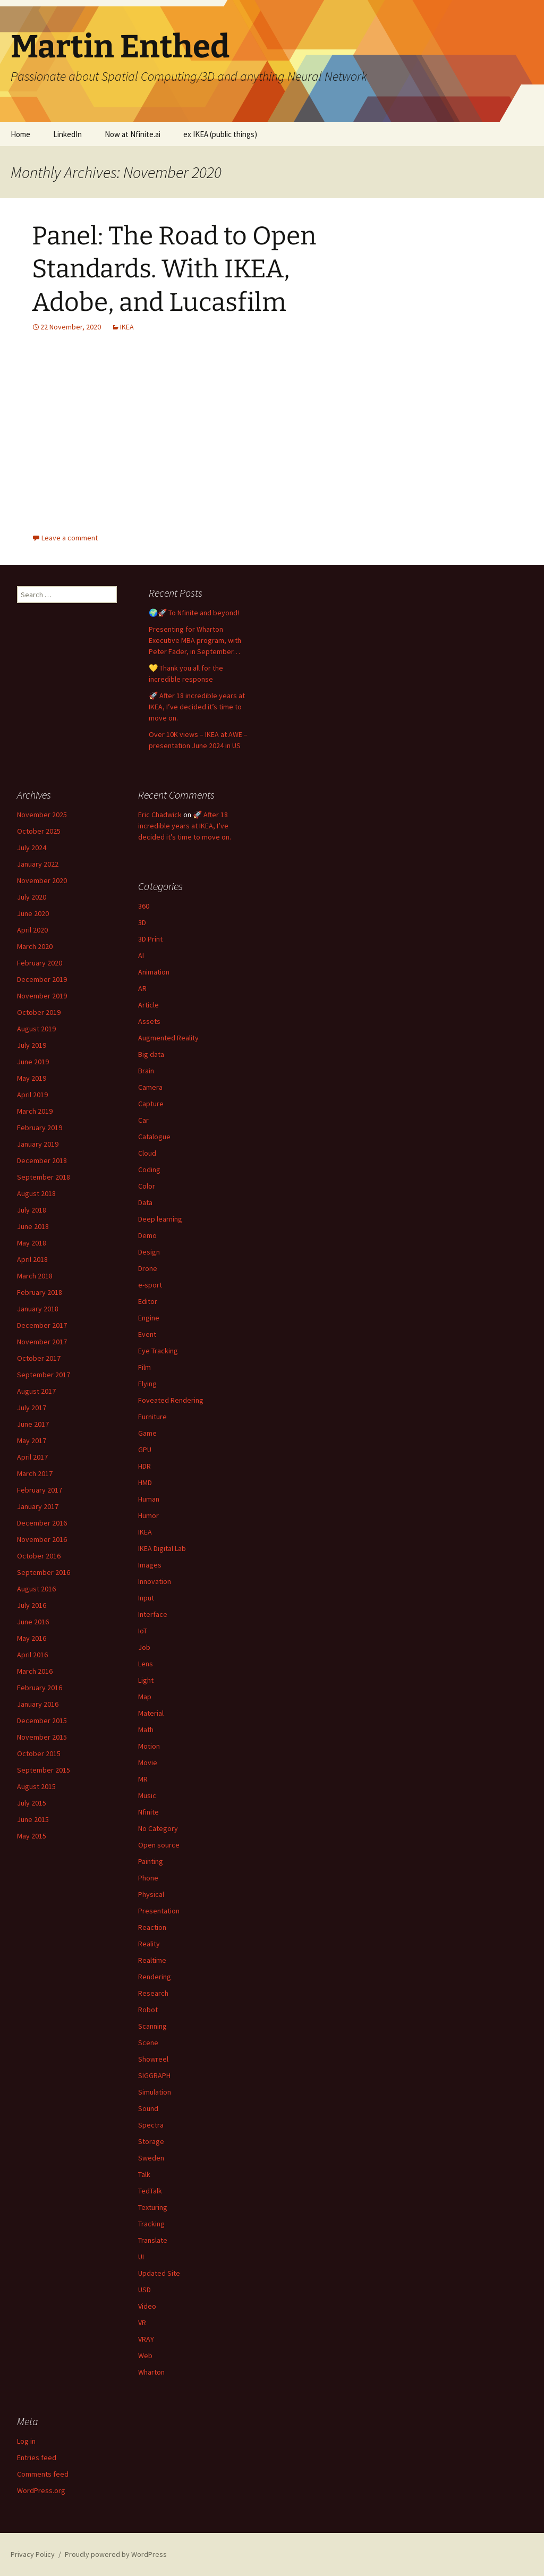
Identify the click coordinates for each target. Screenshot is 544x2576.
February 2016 (39, 1687)
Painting (150, 1861)
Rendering (154, 1976)
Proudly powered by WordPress (116, 2554)
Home (20, 134)
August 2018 (36, 1193)
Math (146, 1729)
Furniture (152, 1416)
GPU (144, 1449)
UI (141, 2256)
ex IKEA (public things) (220, 134)
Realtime (152, 1960)
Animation (153, 972)
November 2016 (42, 1539)
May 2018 (31, 1243)
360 (143, 906)
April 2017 (32, 1457)
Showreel (153, 2059)
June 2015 (33, 1819)
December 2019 (42, 979)
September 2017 (43, 1374)
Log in (26, 2441)
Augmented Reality (168, 1038)
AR (142, 988)
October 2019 (39, 1012)
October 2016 (39, 1556)
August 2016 (36, 1589)
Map (144, 1696)
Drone (147, 1268)
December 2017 (42, 1325)
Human (148, 1499)
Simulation (154, 2092)
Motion (149, 1746)
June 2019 (33, 1061)
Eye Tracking (158, 1350)
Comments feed (43, 2474)
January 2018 (37, 1309)
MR (143, 1779)
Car (143, 1120)
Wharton (151, 2372)
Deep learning (160, 1219)
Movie (147, 1762)
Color (146, 1186)
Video (147, 2306)
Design (149, 1252)
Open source (159, 1845)
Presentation (159, 1911)
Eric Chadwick (160, 814)
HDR (144, 1466)
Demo (147, 1235)
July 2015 (31, 1803)
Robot (148, 2009)
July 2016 (31, 1605)
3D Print (150, 939)
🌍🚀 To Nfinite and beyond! (194, 612)
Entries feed (36, 2457)
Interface (152, 1614)
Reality (149, 1943)
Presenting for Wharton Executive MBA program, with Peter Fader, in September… (195, 640)
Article (148, 1005)
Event (147, 1334)
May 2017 (31, 1440)
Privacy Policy (33, 2554)
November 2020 (42, 880)
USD (144, 2289)
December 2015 (42, 1720)
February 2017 (39, 1490)
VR (142, 2322)
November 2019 (42, 996)
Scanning (152, 2026)
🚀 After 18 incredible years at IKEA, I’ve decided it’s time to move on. (197, 707)
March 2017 (35, 1473)
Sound (148, 2108)
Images (150, 1565)
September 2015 (43, 1770)
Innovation (154, 1581)
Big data (151, 1054)
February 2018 (39, 1292)
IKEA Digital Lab (162, 1548)
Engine (148, 1318)
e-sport (150, 1285)
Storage (151, 2141)
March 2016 (35, 1671)
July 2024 (31, 847)
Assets (149, 1021)
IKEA (127, 327)
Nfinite (148, 1812)
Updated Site (159, 2273)
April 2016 (32, 1654)
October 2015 (39, 1753)
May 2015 (31, 1836)
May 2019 (31, 1078)
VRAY (146, 2339)
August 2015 (36, 1786)
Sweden (151, 2158)
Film (144, 1367)
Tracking (151, 2223)
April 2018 (32, 1259)
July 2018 (31, 1210)
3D (142, 922)
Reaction (152, 1927)
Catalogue (154, 1136)
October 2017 (39, 1358)
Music (147, 1795)
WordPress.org (41, 2490)
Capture (151, 1103)
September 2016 (43, 1572)
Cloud (147, 1153)
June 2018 (33, 1226)
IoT (142, 1631)
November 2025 (42, 814)
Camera (150, 1087)
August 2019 (36, 1028)
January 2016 (37, 1704)
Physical (151, 1894)
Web (145, 2355)
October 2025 (39, 831)
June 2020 (33, 913)
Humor (148, 1515)
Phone (148, 1878)
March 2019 (35, 1111)
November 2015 (42, 1737)
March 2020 (35, 946)
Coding (149, 1169)
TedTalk (150, 2191)
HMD (145, 1482)
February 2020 (39, 963)
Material (151, 1713)
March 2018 (35, 1276)
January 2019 (37, 1144)
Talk (144, 2174)
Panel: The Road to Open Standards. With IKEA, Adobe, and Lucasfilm (174, 269)
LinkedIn (67, 134)
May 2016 (31, 1638)
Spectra (151, 2125)
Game (147, 1433)
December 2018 (42, 1160)
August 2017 (36, 1391)
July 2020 (31, 897)
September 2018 (43, 1177)
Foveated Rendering (170, 1400)
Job (144, 1647)
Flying (147, 1383)
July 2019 (31, 1045)
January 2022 (37, 864)
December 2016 (42, 1523)
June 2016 (33, 1621)
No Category (158, 1828)
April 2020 (32, 930)
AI (141, 955)
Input (146, 1598)
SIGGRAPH (154, 2075)
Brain (146, 1070)
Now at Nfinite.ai (132, 134)
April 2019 (32, 1094)
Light (146, 1680)
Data (145, 1202)
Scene (148, 2042)
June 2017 (33, 1424)
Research (153, 1993)
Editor (147, 1301)
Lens (145, 1663)
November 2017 (42, 1341)
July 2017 (31, 1407)
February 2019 (39, 1127)
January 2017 (37, 1506)
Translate (152, 2240)
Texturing (152, 2207)
